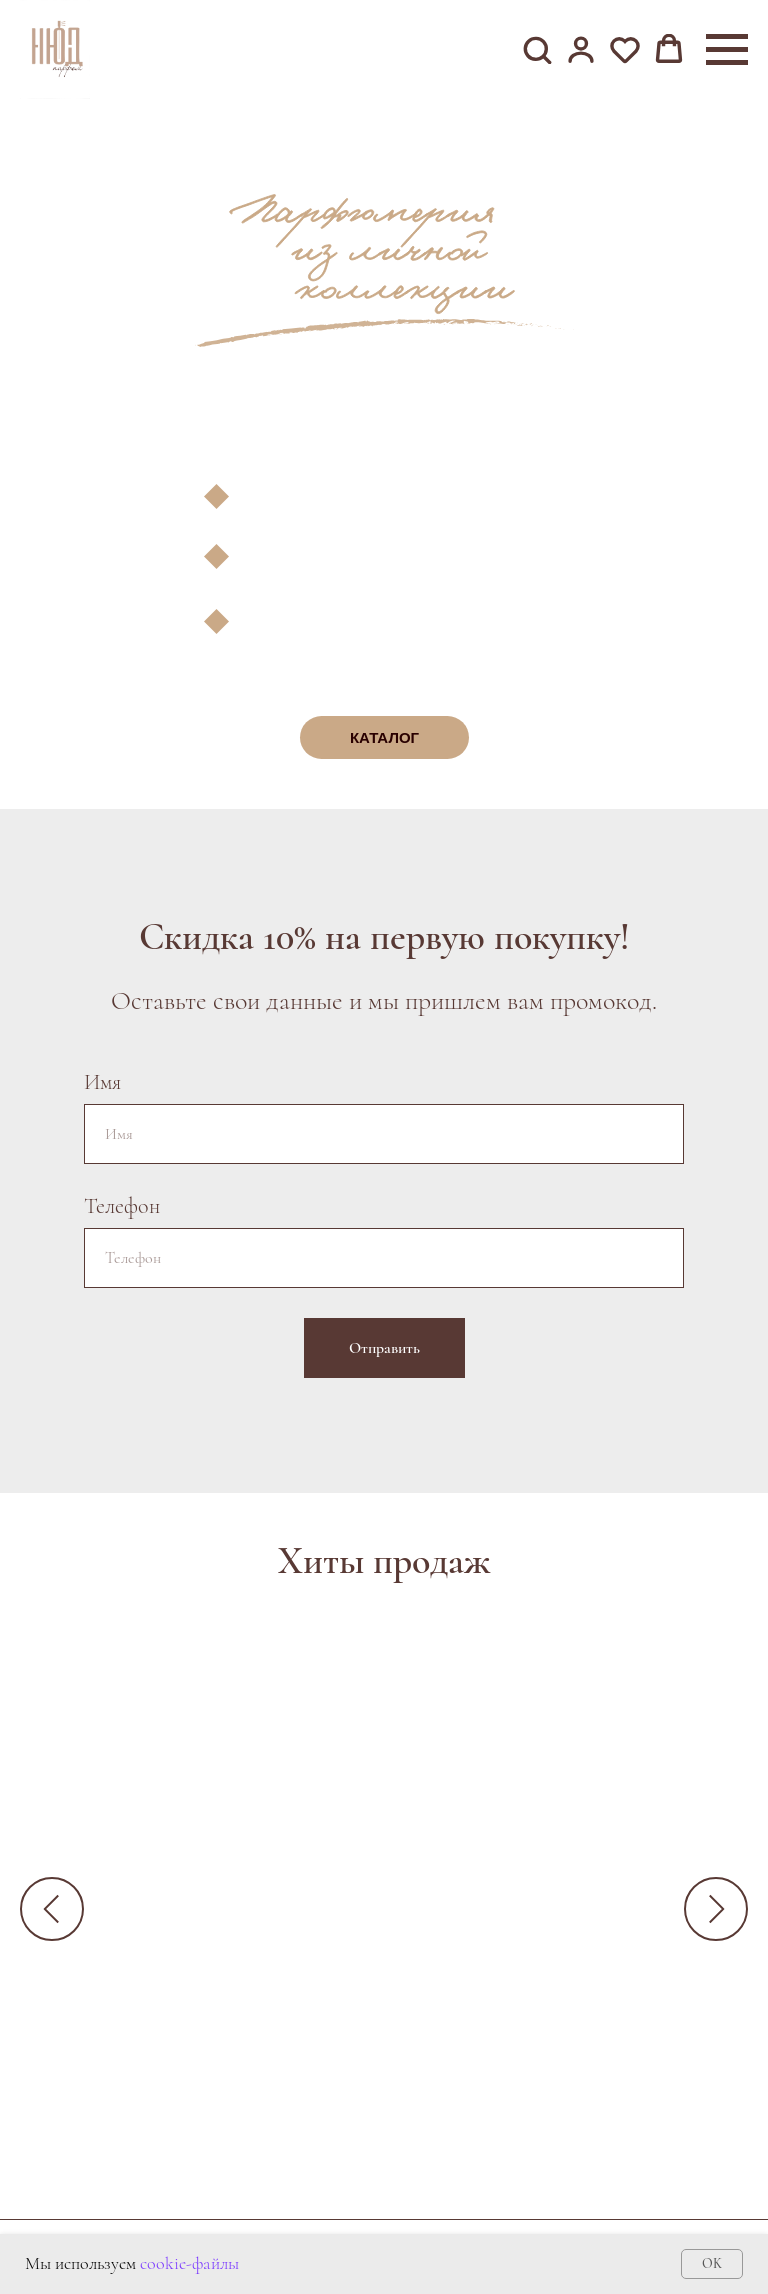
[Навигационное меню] (727, 50)
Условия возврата (499, 2223)
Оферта (370, 2223)
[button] (537, 49)
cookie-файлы (189, 2263)
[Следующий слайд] (716, 1907)
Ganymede (185, 1980)
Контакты (245, 2223)
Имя (102, 1082)
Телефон (122, 1206)
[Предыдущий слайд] (52, 1907)
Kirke (445, 1980)
